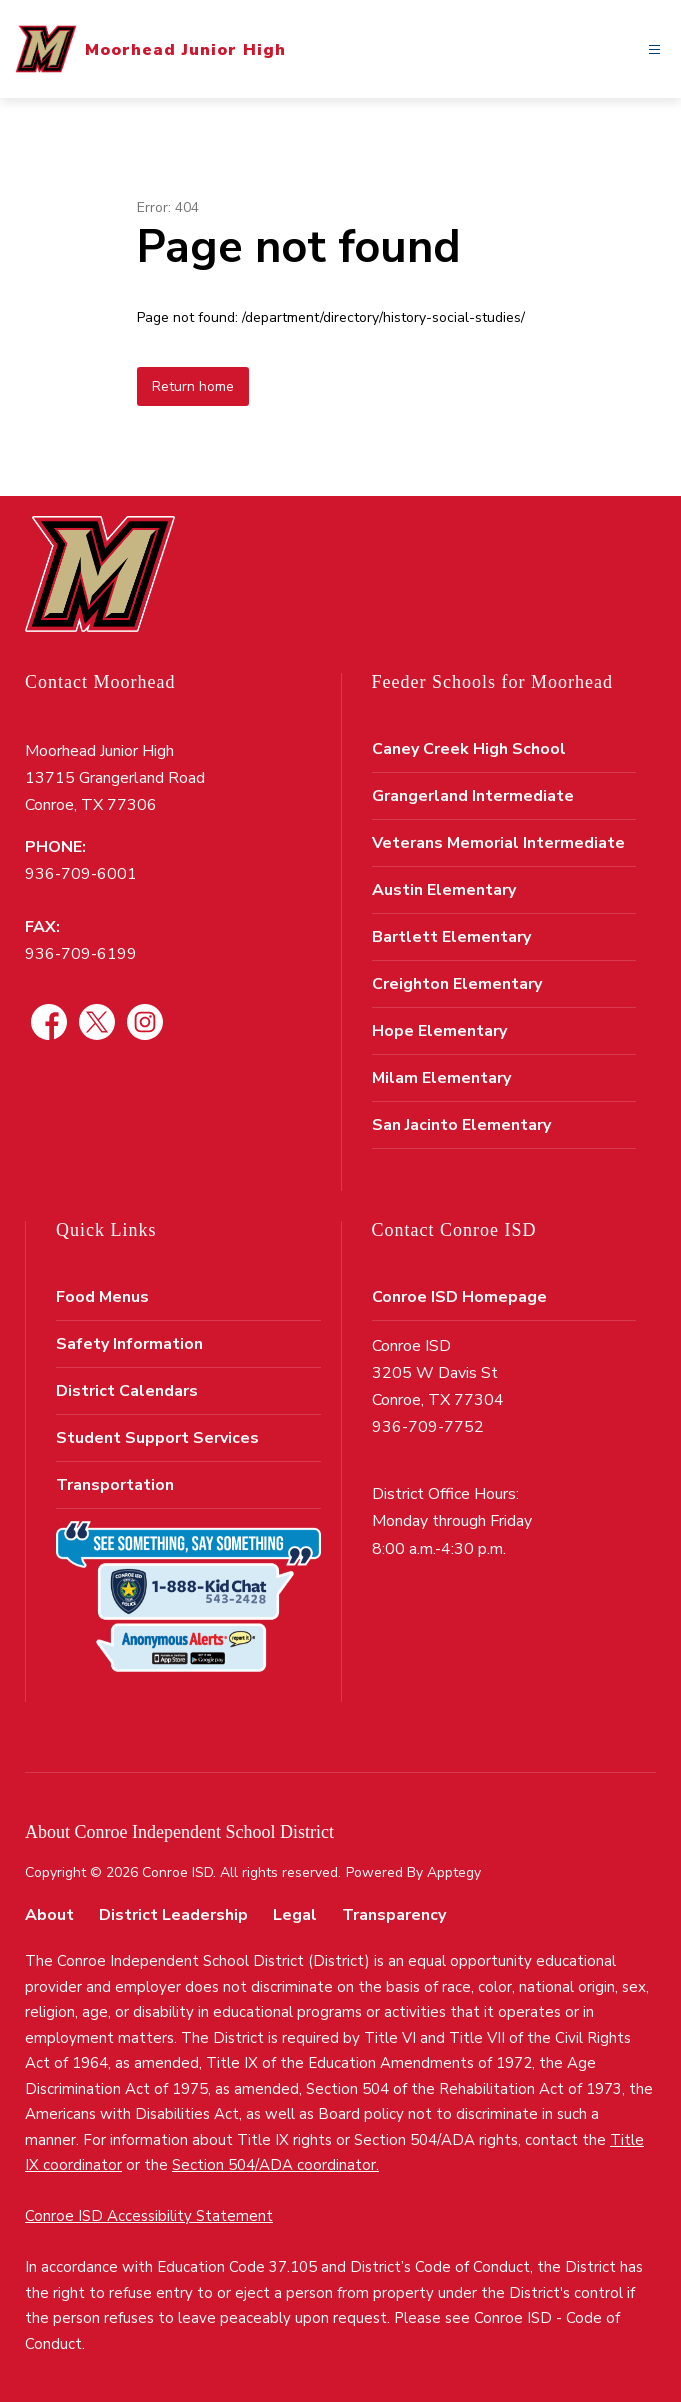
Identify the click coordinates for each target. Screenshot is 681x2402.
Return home (193, 386)
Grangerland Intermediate (473, 796)
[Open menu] (654, 49)
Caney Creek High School (469, 749)
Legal (295, 1915)
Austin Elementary (444, 890)
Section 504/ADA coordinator (274, 2165)
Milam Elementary (441, 1078)
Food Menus (102, 1297)
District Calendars (127, 1391)
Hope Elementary (439, 1031)
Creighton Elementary (457, 984)
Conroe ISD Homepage (459, 1297)
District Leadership (173, 1915)
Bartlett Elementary (451, 937)
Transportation (115, 1485)
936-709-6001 (81, 874)
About (49, 1915)
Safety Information (129, 1344)
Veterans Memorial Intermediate (498, 843)
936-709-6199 (81, 954)
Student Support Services (157, 1438)
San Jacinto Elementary (461, 1125)
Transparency (394, 1915)
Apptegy (454, 1872)
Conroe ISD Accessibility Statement (149, 2216)
